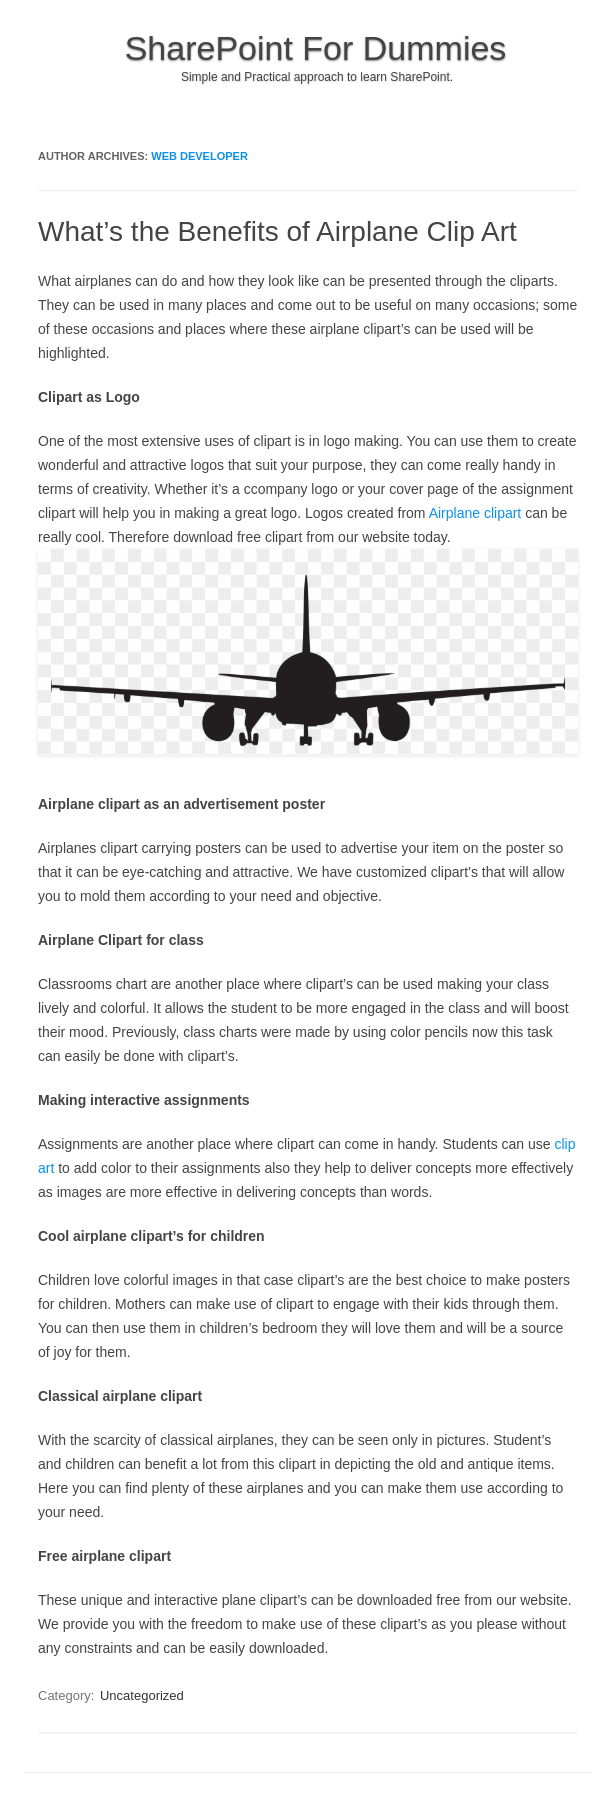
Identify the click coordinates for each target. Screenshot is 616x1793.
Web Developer (199, 156)
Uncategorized (142, 1695)
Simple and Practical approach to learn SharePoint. (317, 77)
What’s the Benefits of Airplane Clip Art (277, 231)
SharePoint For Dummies (316, 48)
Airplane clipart (475, 513)
